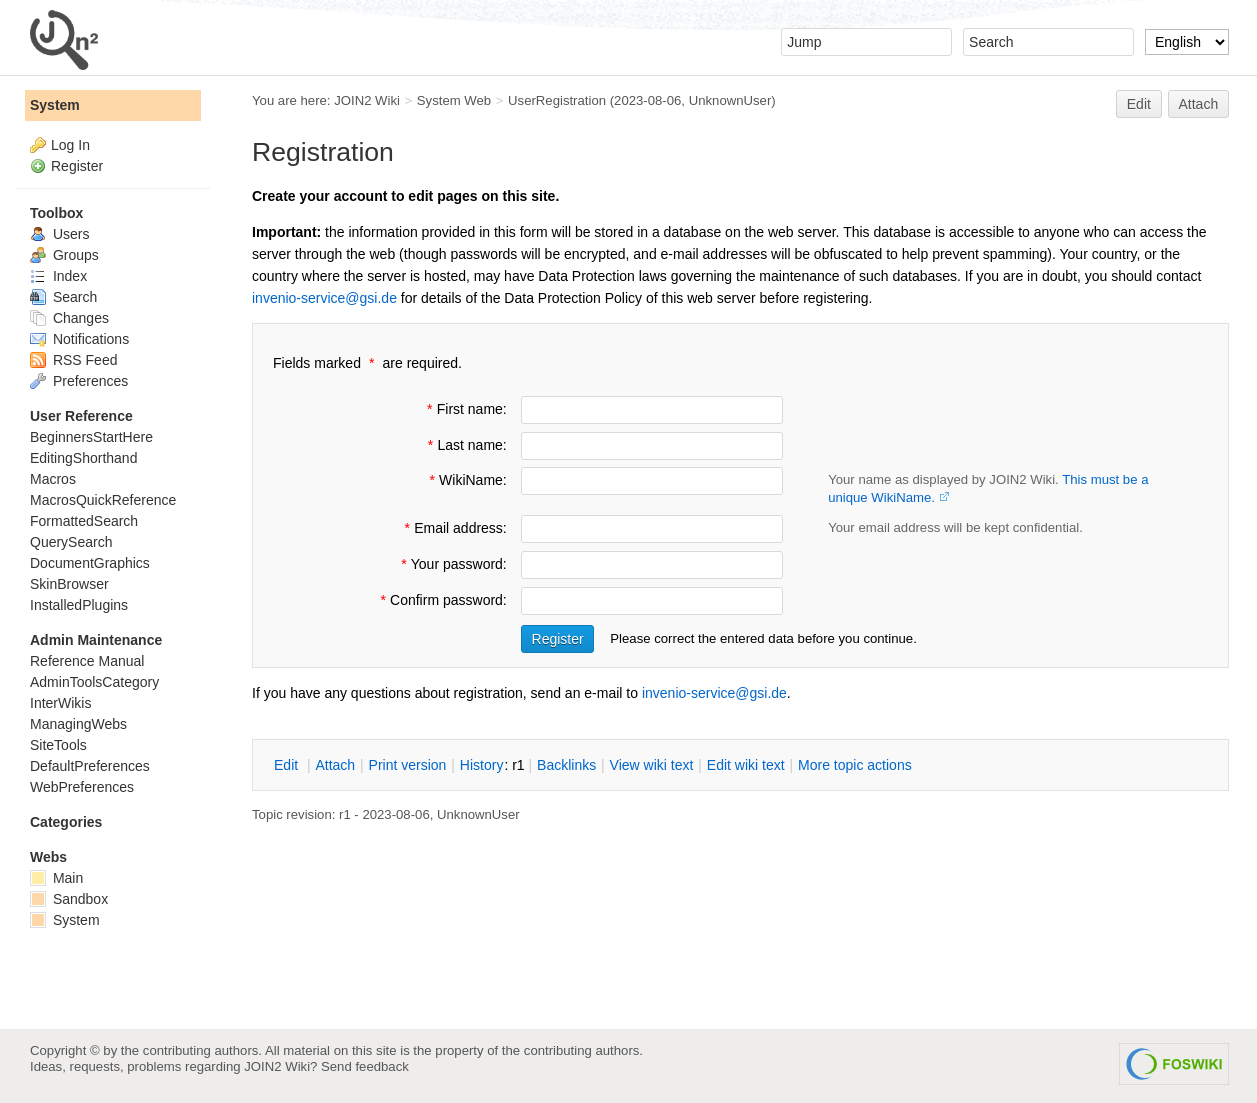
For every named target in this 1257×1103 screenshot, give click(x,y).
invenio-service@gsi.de (324, 298)
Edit (1139, 104)
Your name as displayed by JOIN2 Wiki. (988, 488)
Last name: (465, 445)
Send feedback (365, 1066)
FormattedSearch (84, 521)
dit (288, 765)
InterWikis (60, 703)
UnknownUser (730, 100)
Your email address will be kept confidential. (955, 527)
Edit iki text (746, 765)
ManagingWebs (78, 724)
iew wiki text (652, 765)
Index (58, 276)
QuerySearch (71, 542)
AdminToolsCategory (94, 682)
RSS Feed (73, 360)
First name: (465, 409)
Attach (1199, 104)
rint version (408, 765)
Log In (70, 145)
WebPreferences (82, 787)
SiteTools (58, 745)
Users (59, 234)
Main (56, 878)
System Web (454, 100)
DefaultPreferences (90, 766)
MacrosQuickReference (103, 500)
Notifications (79, 339)
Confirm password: (441, 600)
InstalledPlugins (79, 605)
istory (482, 765)
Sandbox (69, 899)
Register (77, 166)
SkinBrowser (69, 584)
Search (63, 297)
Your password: (452, 564)
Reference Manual (87, 661)
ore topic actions (855, 765)
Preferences (79, 381)
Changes (69, 318)
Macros (53, 479)
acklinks (566, 765)
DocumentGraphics (90, 563)
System (55, 105)
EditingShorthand (83, 458)
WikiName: (466, 480)
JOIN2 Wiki (367, 100)
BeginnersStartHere (91, 437)
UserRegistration (557, 100)
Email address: (453, 528)
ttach (335, 765)
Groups (64, 255)
